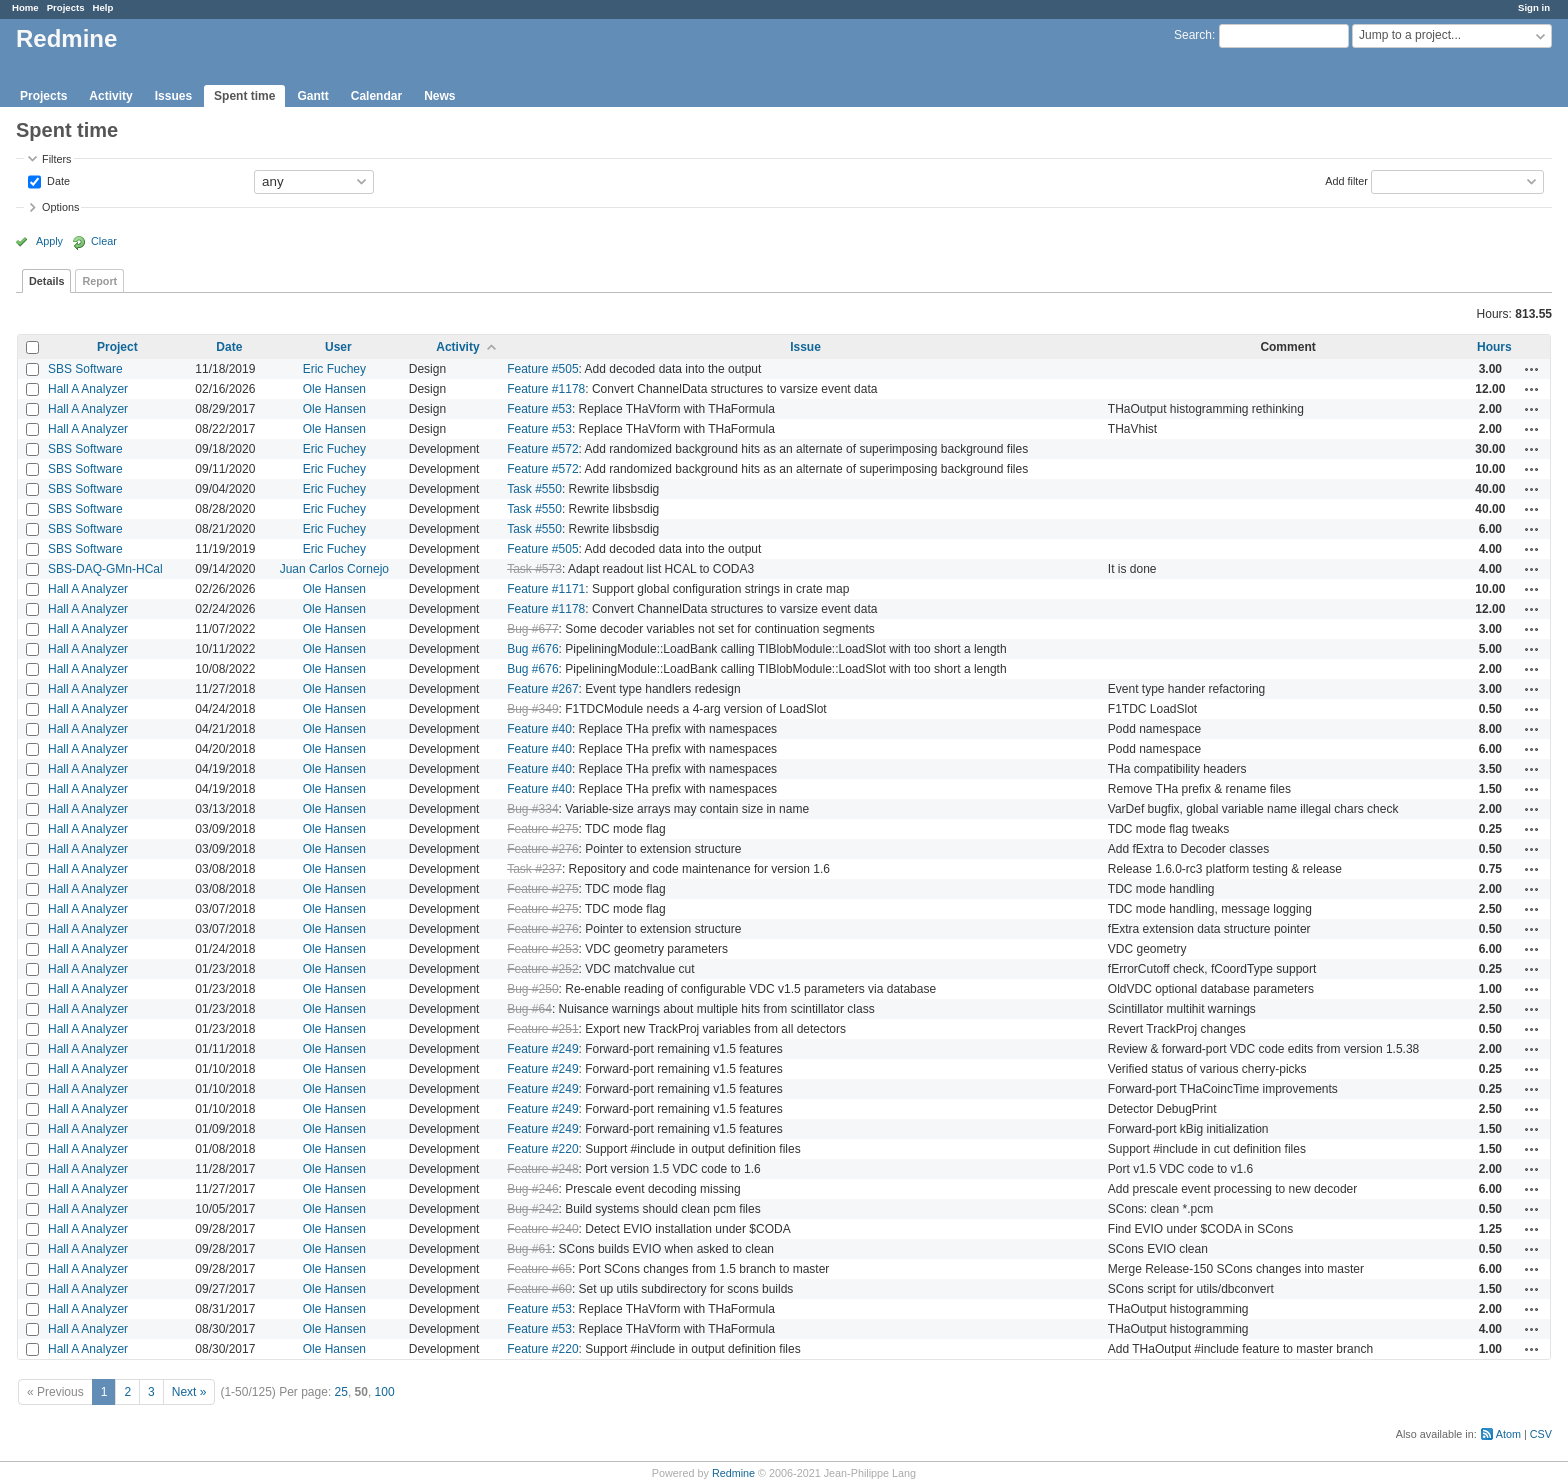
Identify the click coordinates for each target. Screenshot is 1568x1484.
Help (103, 7)
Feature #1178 (546, 389)
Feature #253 (542, 949)
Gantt (312, 96)
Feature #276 (542, 849)
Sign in (1534, 7)
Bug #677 (532, 629)
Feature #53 (539, 409)
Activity (110, 96)
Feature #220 (542, 1149)
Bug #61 (529, 1249)
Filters (56, 159)
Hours (1494, 347)
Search (1193, 35)
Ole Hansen (334, 389)
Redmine (733, 1473)
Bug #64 (529, 1009)
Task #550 (534, 489)
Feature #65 (539, 1269)
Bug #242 (532, 1209)
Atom (1508, 1434)
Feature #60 (539, 1289)
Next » (189, 1392)
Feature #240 (542, 1229)
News (439, 96)
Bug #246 (532, 1189)
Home (25, 7)
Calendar (376, 96)
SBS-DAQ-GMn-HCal (105, 569)
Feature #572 (542, 449)
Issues (173, 96)
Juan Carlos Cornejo (334, 569)
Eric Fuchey (334, 369)
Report (99, 281)
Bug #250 (532, 989)
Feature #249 (542, 1049)
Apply (49, 241)
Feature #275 (542, 829)
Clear (104, 241)
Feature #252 (542, 969)
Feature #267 (542, 689)
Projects (66, 7)
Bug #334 (532, 809)
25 (341, 1392)
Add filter (1346, 180)
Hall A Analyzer (88, 389)
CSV (1541, 1434)
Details (46, 281)
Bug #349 (532, 709)
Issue (805, 347)
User (338, 347)
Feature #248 (542, 1169)
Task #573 (534, 569)
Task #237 (534, 869)
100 (385, 1392)
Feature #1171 (546, 589)
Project (117, 347)
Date (57, 180)
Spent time (244, 96)
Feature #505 (542, 369)
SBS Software (85, 369)
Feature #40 (539, 729)
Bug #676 (532, 649)
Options (60, 207)
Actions (1532, 369)
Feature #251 (542, 1029)
